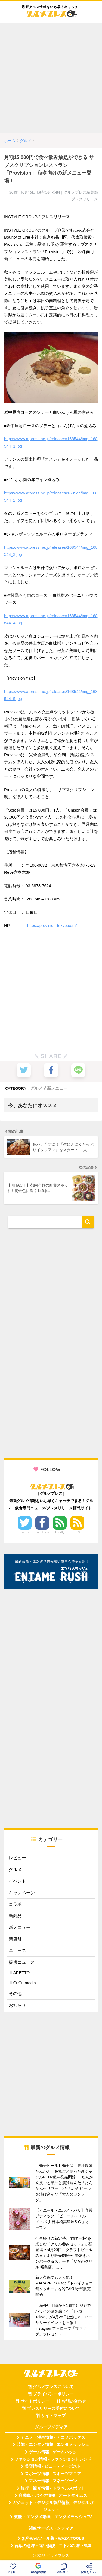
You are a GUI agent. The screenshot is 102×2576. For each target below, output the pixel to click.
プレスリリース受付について (53, 2408)
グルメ (36, 1088)
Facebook (42, 1532)
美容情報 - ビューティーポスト (53, 2466)
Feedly (59, 1532)
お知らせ (17, 2005)
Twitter (24, 1532)
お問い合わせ (73, 2401)
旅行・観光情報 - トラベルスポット (53, 2488)
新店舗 (15, 1939)
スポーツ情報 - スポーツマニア (53, 2474)
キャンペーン (22, 1892)
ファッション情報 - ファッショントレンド (52, 2459)
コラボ (15, 1904)
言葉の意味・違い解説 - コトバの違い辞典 (52, 2546)
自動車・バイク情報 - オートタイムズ (52, 2495)
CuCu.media (24, 1982)
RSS (77, 1532)
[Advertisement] (51, 78)
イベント (17, 1881)
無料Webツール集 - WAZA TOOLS (53, 2538)
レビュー (17, 1858)
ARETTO (21, 1972)
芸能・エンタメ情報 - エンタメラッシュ (53, 2444)
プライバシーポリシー (53, 2394)
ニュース (17, 1950)
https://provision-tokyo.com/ (52, 925)
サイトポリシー (35, 2401)
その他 (15, 1993)
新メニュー (57, 1088)
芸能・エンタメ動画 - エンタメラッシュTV (53, 2517)
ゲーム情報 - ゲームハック (53, 2452)
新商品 (15, 1916)
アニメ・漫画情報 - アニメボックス (53, 2437)
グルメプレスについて (53, 2387)
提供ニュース (22, 1962)
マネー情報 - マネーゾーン (53, 2481)
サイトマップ (53, 2415)
